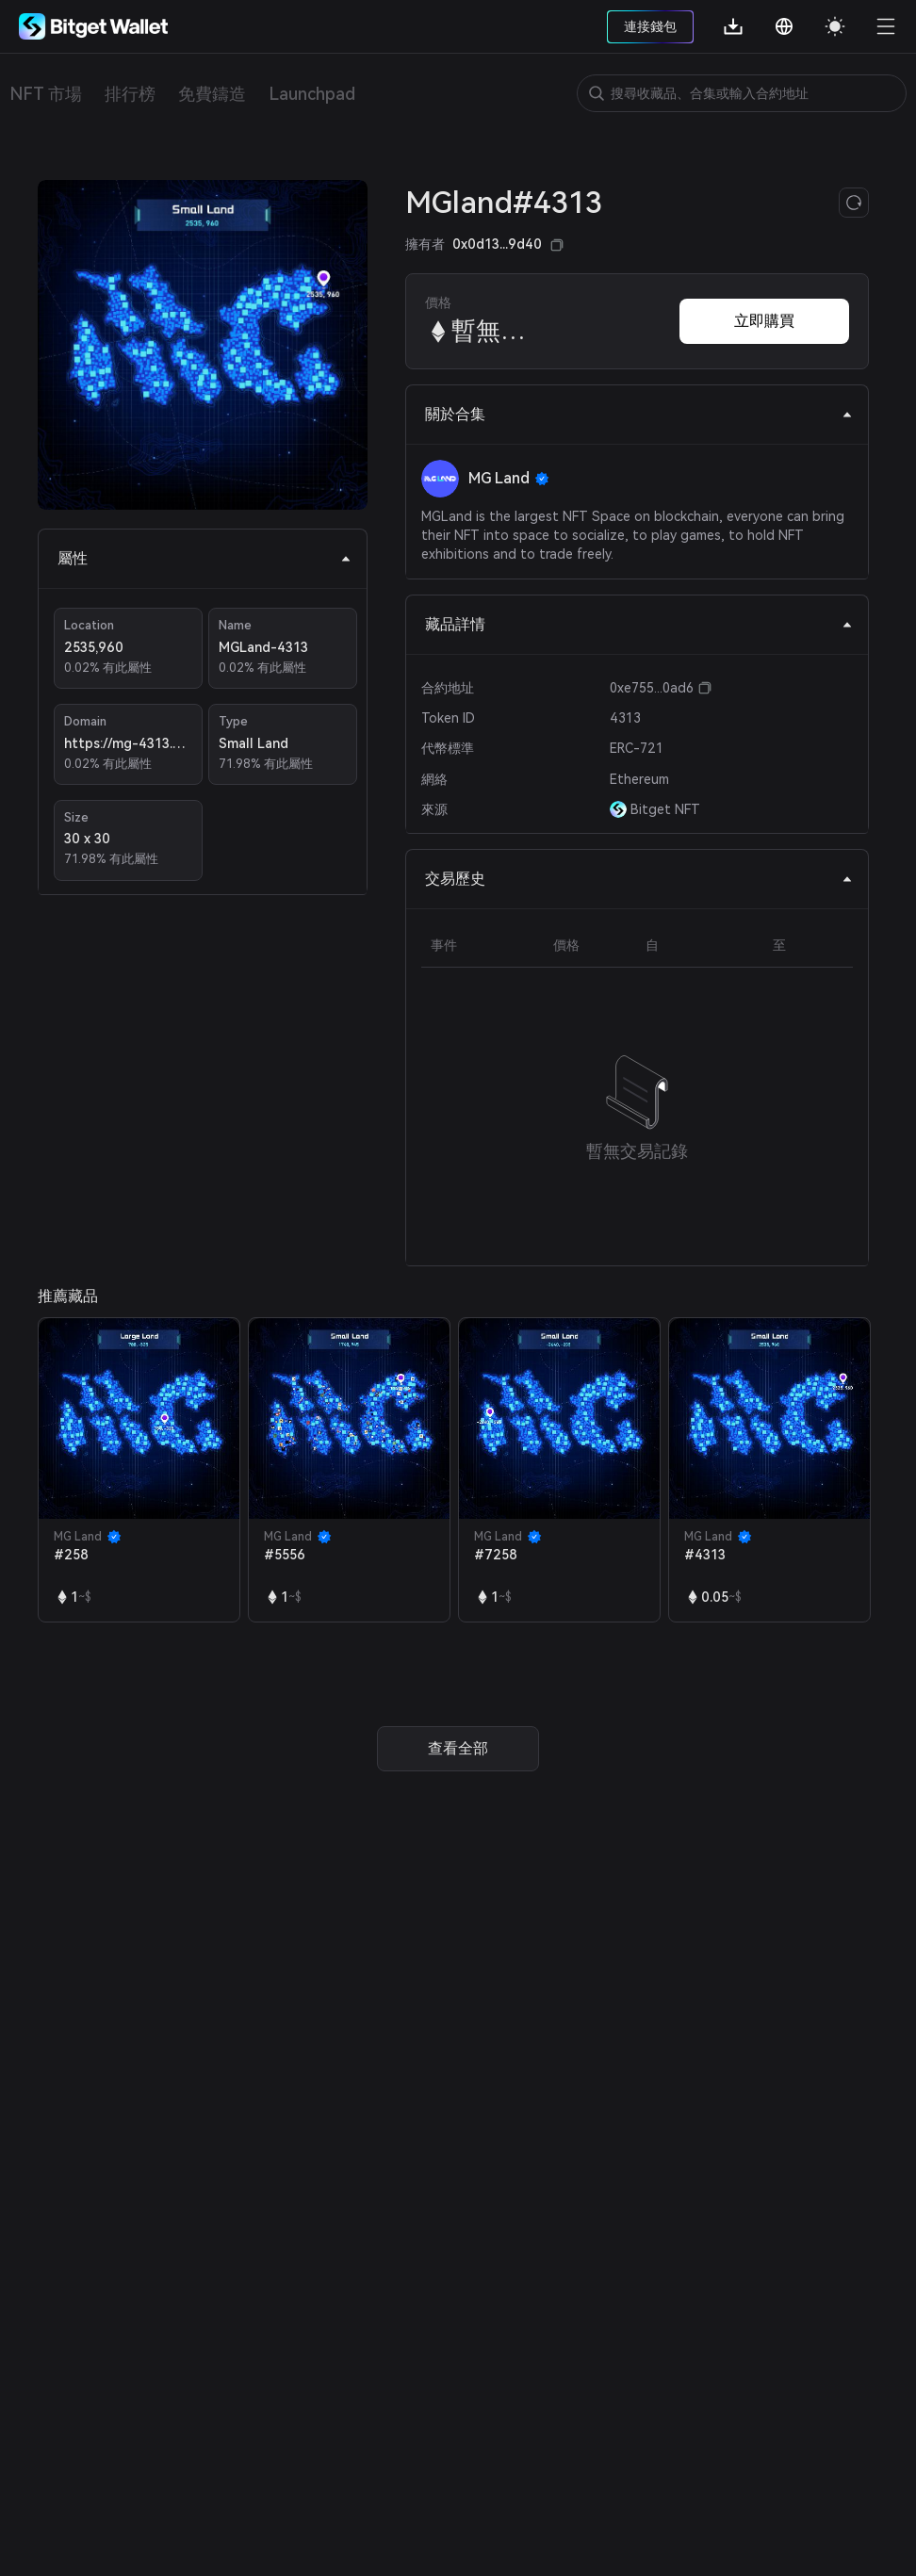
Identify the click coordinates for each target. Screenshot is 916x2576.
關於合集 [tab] (639, 414)
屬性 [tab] (204, 558)
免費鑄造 (212, 94)
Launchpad (312, 94)
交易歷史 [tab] (639, 879)
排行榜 (130, 94)
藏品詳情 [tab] (639, 624)
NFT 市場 (45, 94)
